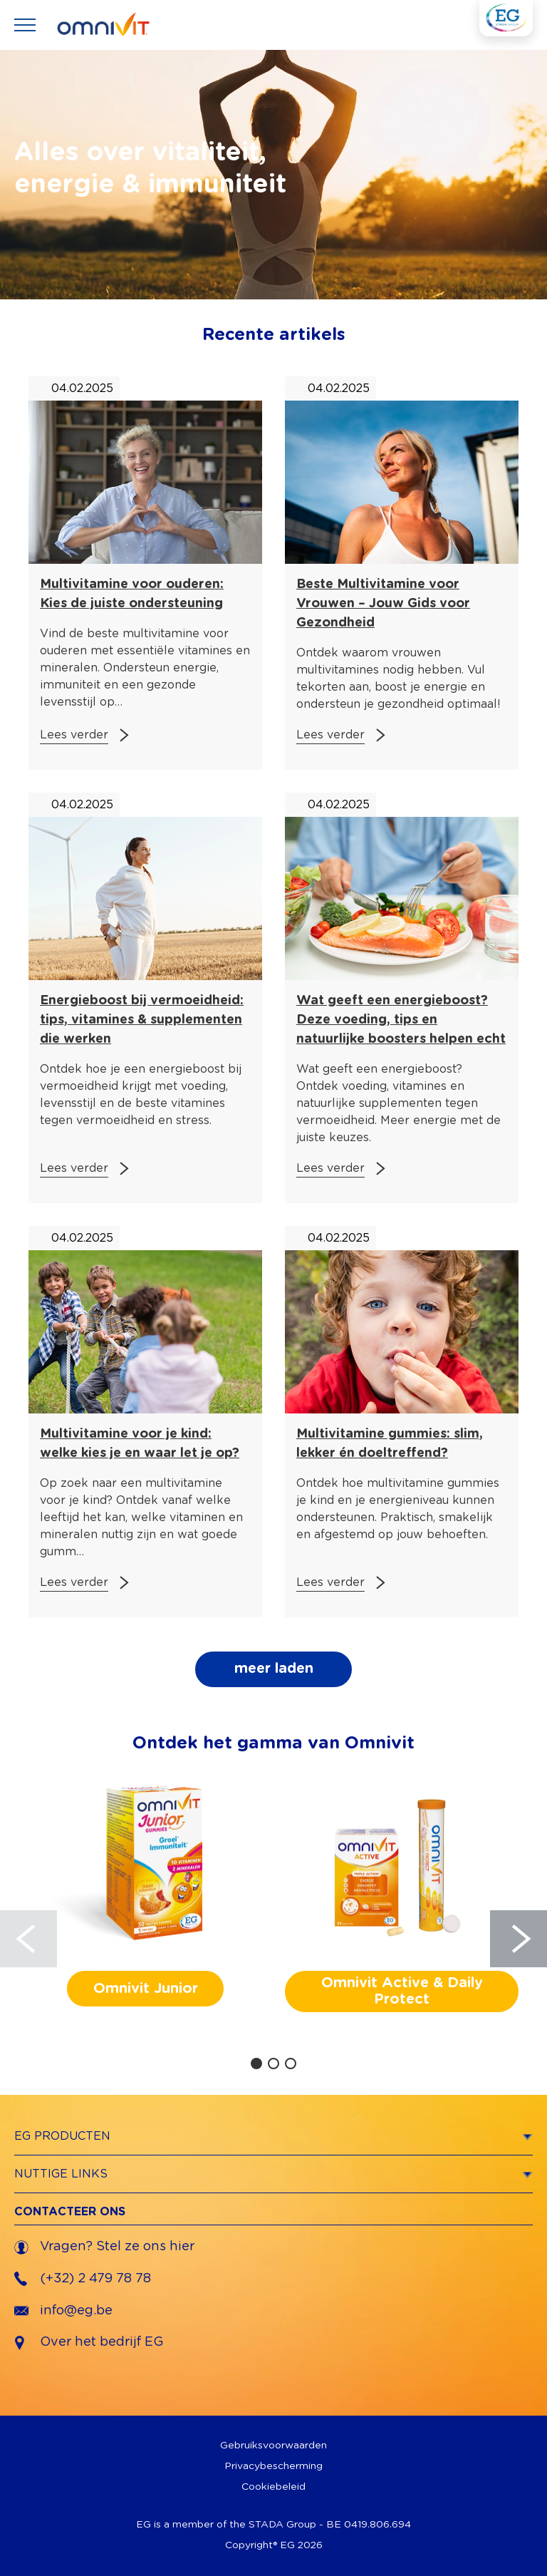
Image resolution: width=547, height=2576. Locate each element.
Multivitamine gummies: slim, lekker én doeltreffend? (389, 1444)
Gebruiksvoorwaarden (273, 2446)
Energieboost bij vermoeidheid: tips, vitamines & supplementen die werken (142, 1020)
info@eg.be (63, 2311)
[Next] (518, 1938)
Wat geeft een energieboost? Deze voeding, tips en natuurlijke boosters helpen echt (401, 1020)
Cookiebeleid (273, 2487)
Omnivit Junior (145, 1989)
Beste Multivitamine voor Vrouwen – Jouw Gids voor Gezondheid (383, 603)
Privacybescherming (273, 2466)
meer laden (273, 1668)
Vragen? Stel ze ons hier (104, 2247)
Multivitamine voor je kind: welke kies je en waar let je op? (139, 1444)
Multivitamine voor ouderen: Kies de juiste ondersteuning (132, 594)
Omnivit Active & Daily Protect (402, 1991)
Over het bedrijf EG (102, 2342)
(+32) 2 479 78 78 (82, 2279)
